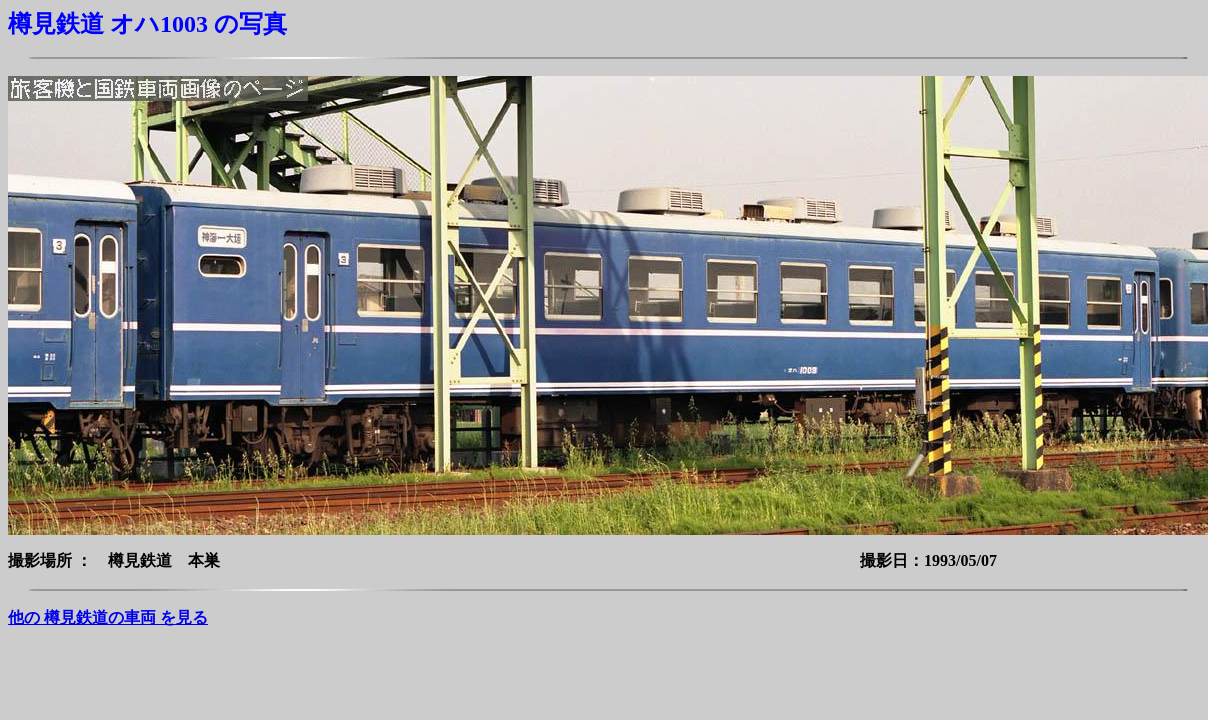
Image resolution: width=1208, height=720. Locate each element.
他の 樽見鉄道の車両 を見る (108, 617)
